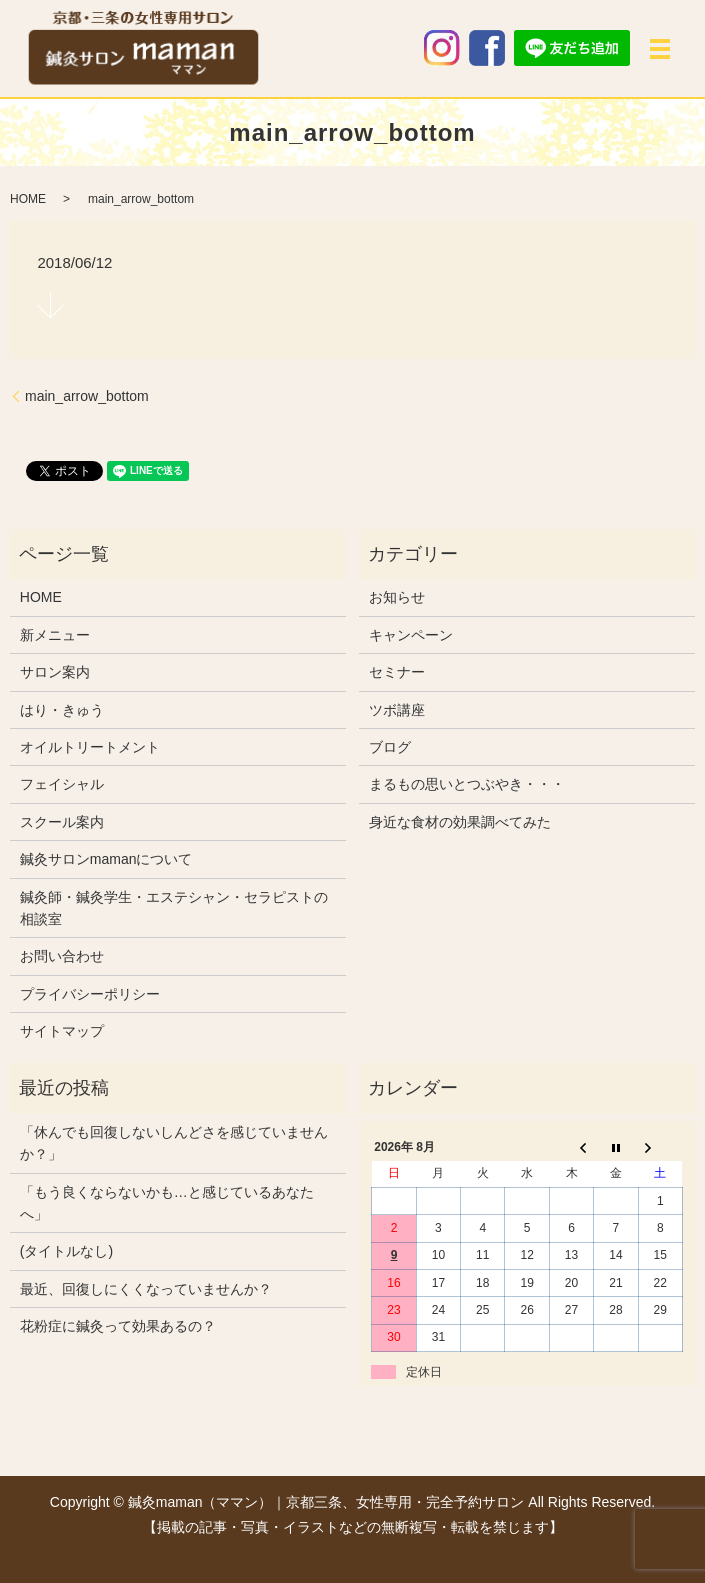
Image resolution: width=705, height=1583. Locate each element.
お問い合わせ (62, 956)
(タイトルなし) (66, 1251)
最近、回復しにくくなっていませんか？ (146, 1289)
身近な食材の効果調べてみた (460, 822)
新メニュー (55, 635)
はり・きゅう (62, 710)
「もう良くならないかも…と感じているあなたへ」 (167, 1203)
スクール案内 (62, 822)
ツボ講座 (397, 710)
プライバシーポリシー (90, 994)
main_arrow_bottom (87, 396)
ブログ (390, 747)
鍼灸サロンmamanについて (106, 859)
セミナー (397, 672)
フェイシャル (62, 784)
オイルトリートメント (90, 747)
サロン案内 (55, 672)
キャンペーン (411, 635)
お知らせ (397, 597)
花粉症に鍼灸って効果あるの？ (118, 1326)
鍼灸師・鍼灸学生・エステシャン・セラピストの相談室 (174, 908)
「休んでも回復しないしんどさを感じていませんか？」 (174, 1143)
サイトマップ (62, 1031)
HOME (28, 199)
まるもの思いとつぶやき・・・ (467, 784)
